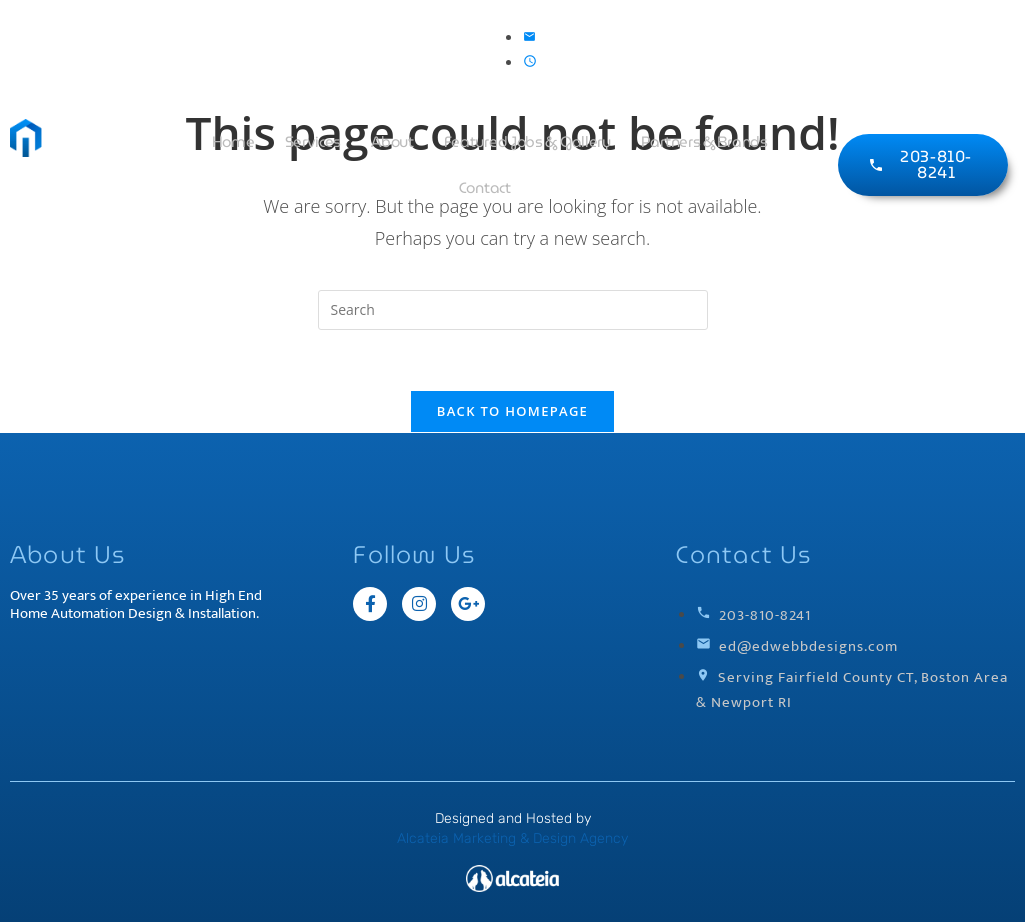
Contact (485, 188)
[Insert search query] (513, 310)
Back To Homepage (512, 411)
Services (313, 142)
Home (233, 142)
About (392, 142)
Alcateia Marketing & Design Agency (512, 838)
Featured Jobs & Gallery (527, 142)
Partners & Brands (704, 142)
